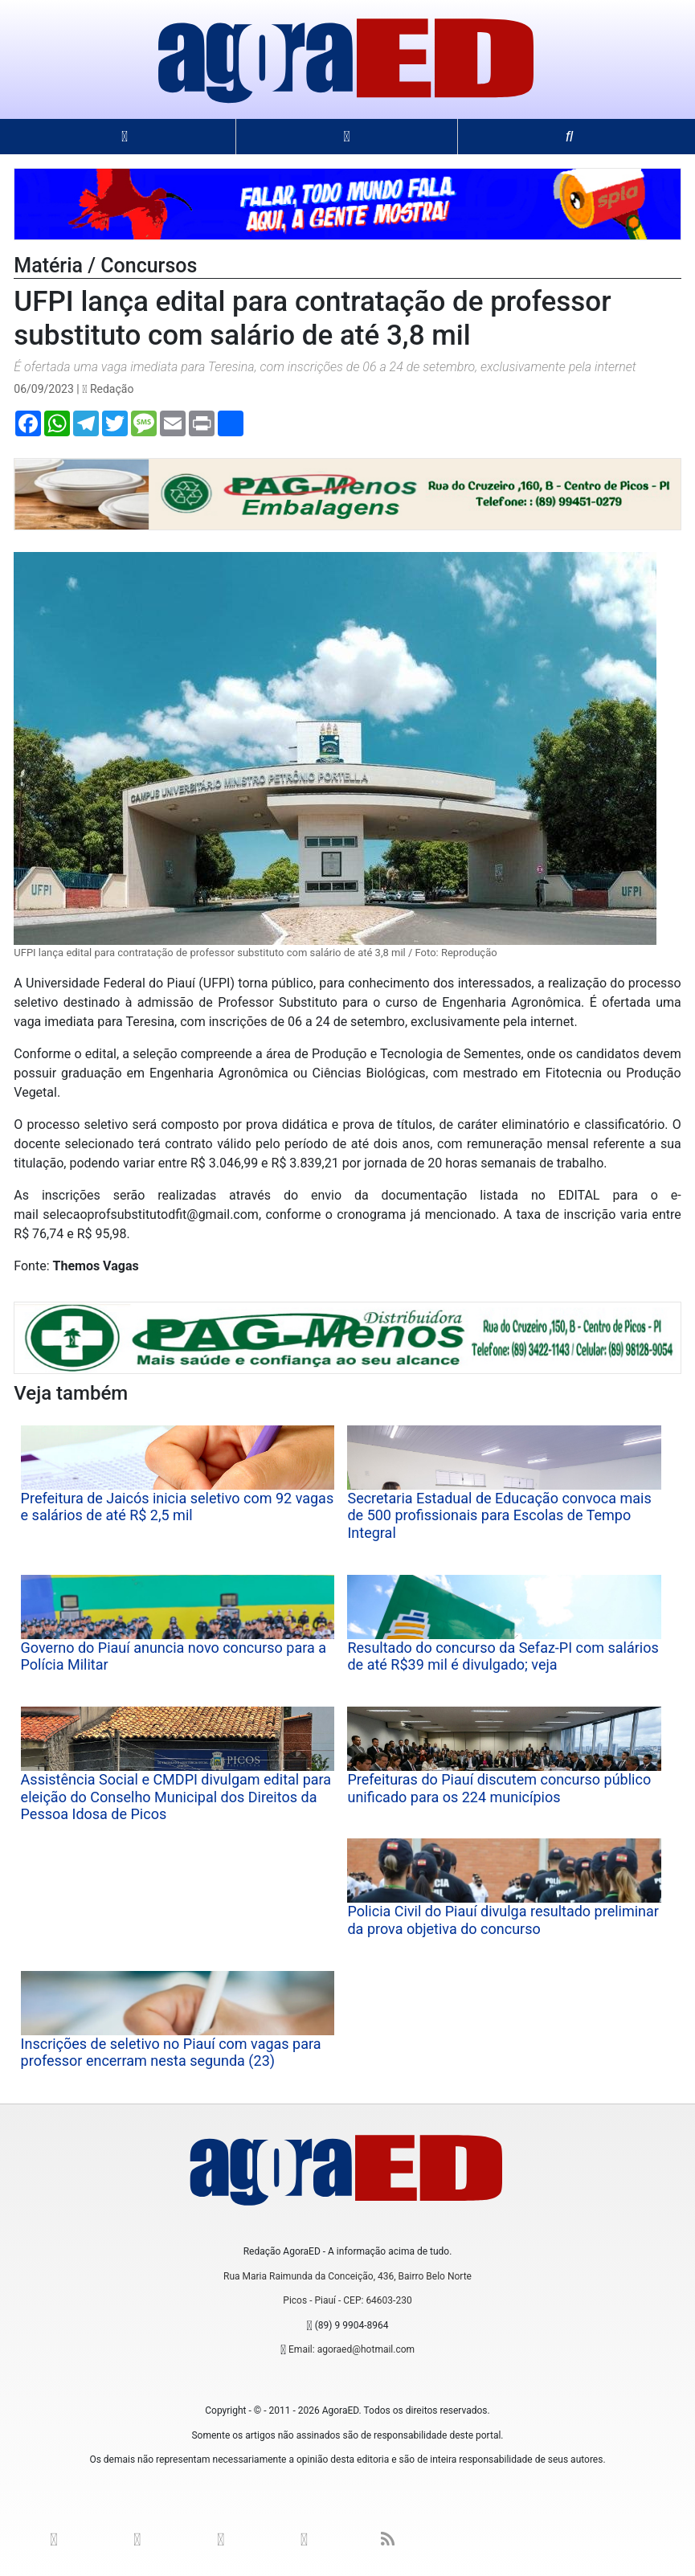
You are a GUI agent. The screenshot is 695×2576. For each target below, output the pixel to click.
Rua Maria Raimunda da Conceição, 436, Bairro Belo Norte (347, 2276)
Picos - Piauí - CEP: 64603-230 (347, 2300)
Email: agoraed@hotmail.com (351, 2349)
